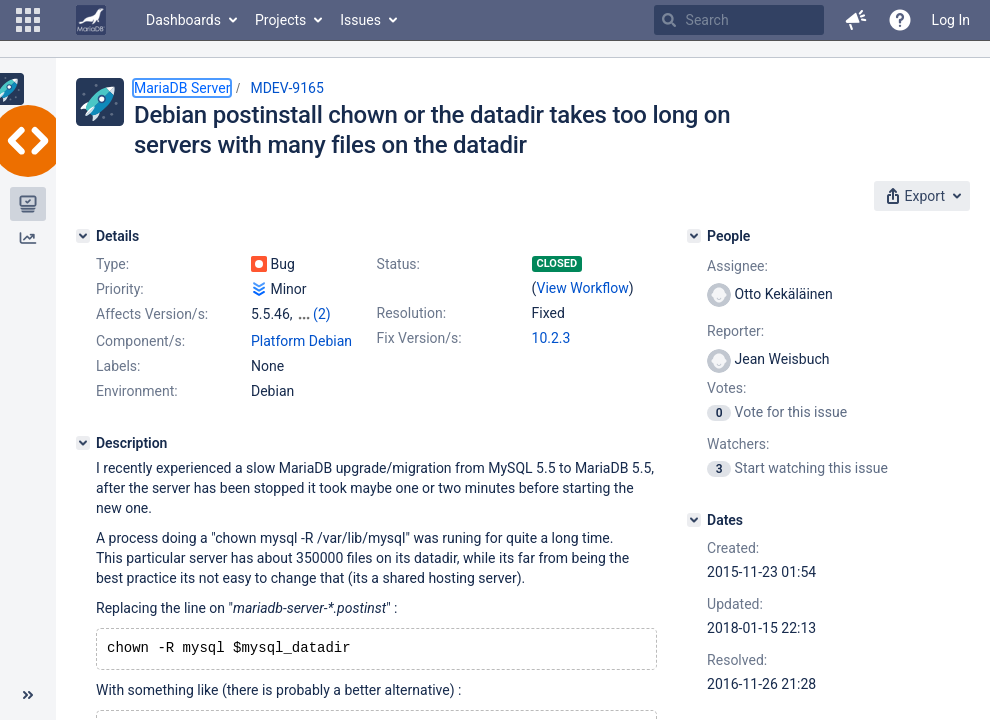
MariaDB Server (182, 88)
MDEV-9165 (286, 88)
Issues (360, 20)
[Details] (83, 236)
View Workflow (583, 288)
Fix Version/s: (419, 338)
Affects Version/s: (152, 314)
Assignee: (737, 266)
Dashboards (183, 20)
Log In (951, 20)
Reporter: (735, 331)
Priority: (120, 289)
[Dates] (694, 520)
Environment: (137, 391)
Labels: (118, 366)
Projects (280, 20)
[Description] (83, 443)
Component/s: (140, 341)
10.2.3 (551, 338)
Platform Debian (301, 341)
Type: (112, 264)
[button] (28, 20)
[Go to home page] (91, 20)
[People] (694, 236)
